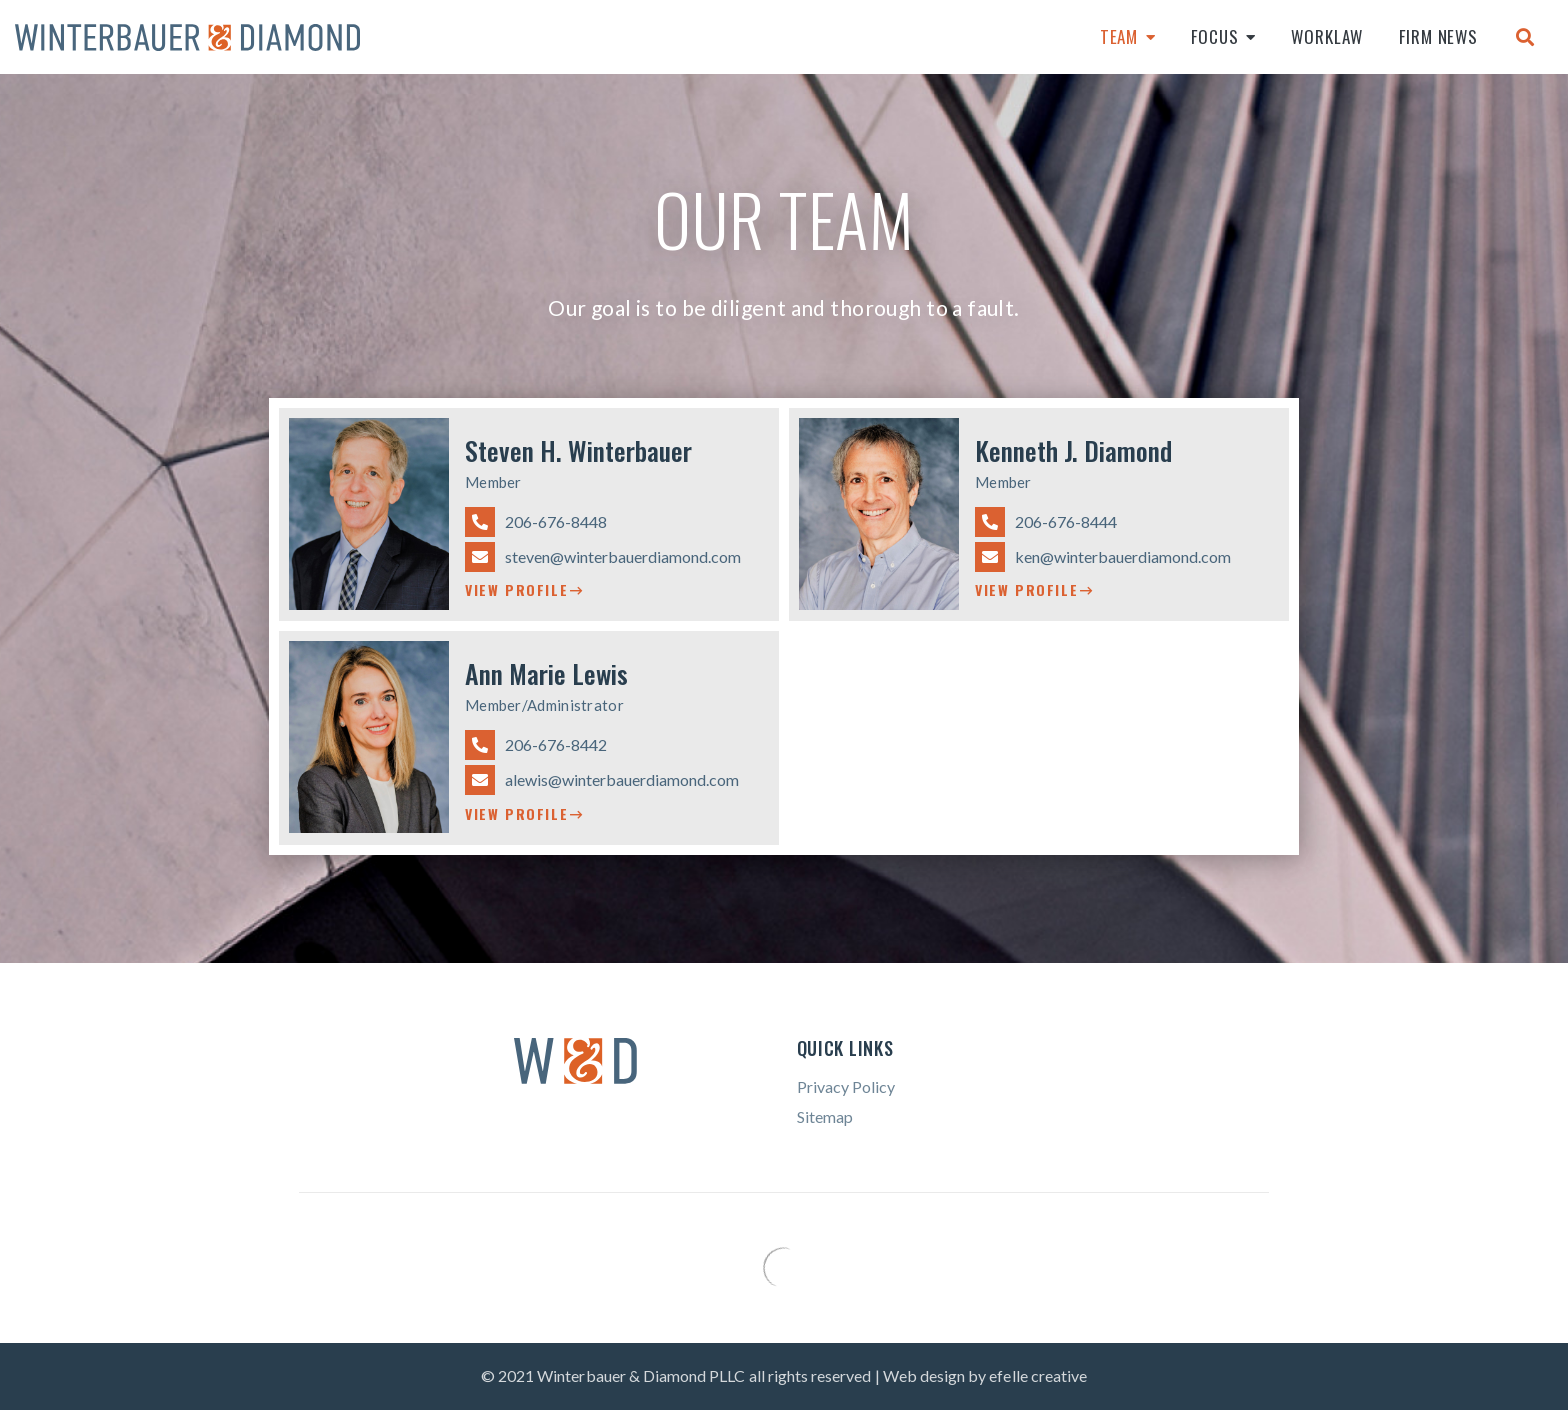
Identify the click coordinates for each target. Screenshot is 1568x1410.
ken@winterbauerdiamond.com (1103, 557)
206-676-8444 (1046, 522)
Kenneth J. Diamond (1073, 450)
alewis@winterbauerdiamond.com (602, 780)
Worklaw (1327, 36)
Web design (924, 1375)
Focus (1214, 36)
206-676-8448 (536, 522)
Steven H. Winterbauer (578, 450)
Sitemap (825, 1116)
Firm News (1438, 36)
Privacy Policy (846, 1086)
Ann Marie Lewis (546, 673)
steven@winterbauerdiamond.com (603, 557)
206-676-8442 (536, 745)
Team (1119, 36)
